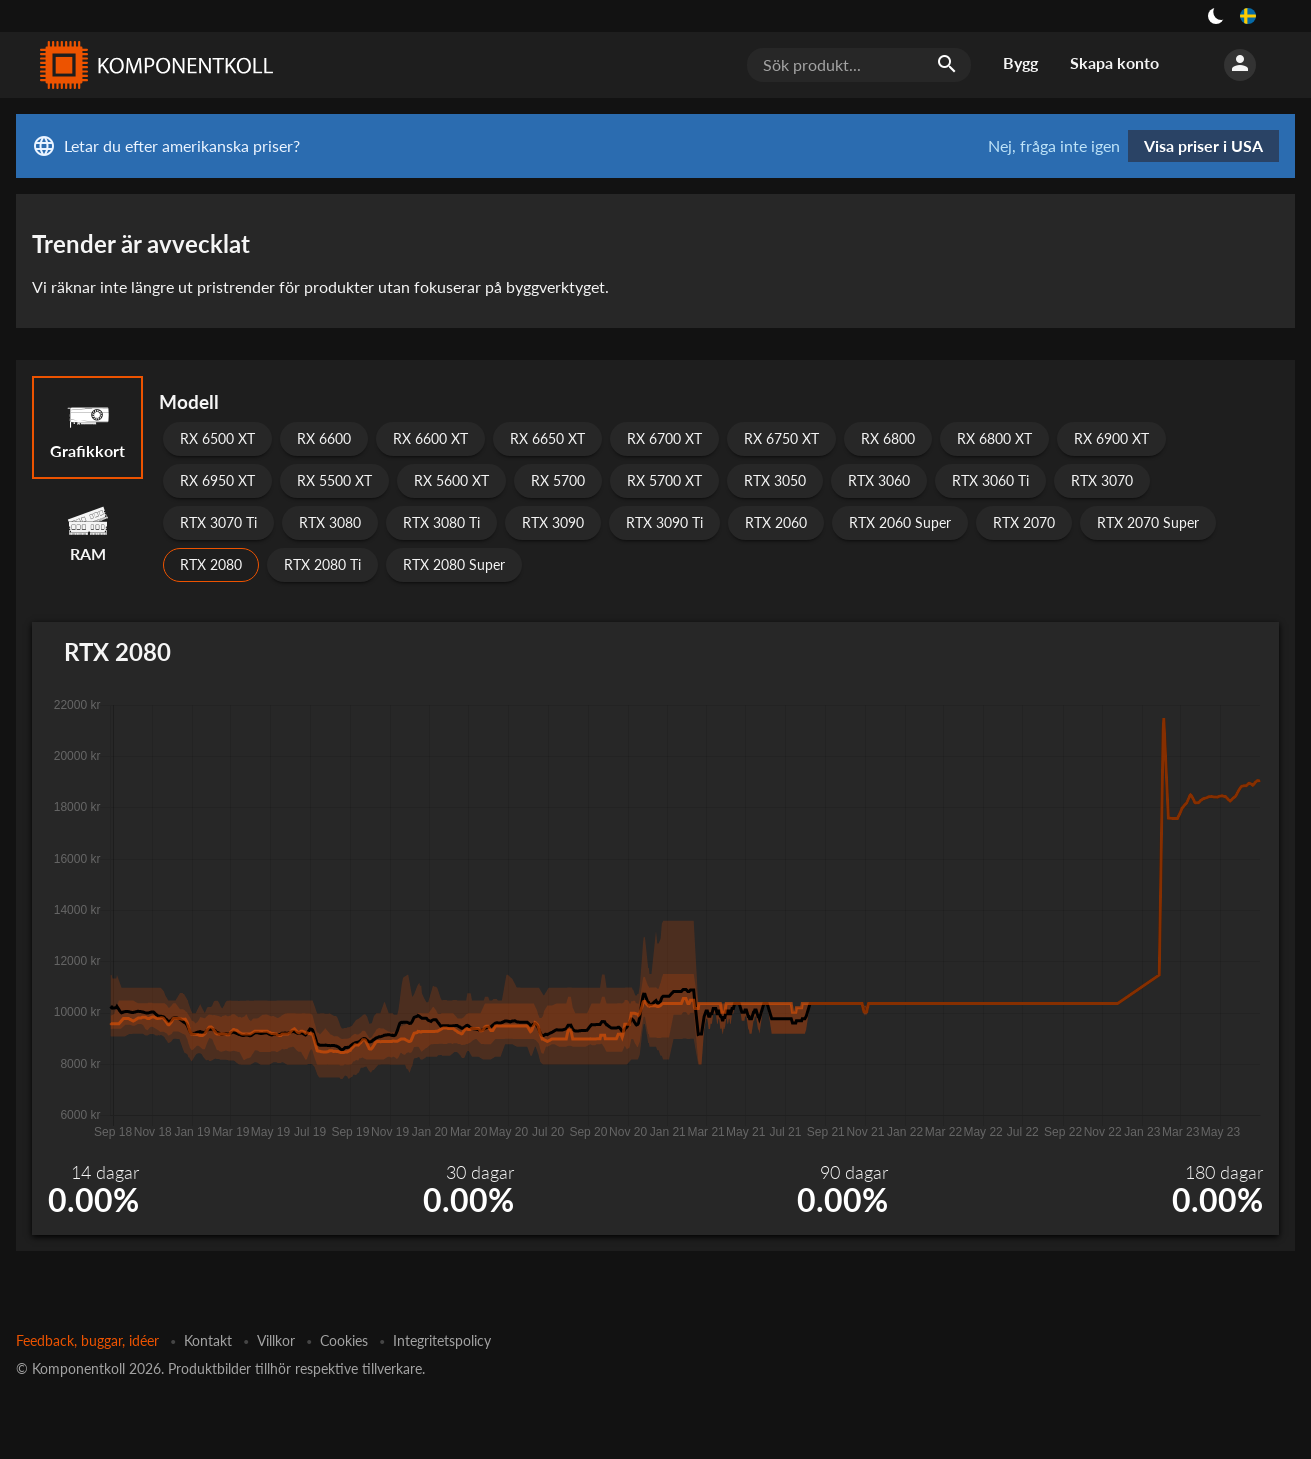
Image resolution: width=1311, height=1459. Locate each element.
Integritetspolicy (442, 1340)
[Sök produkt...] (859, 65)
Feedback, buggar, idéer (87, 1340)
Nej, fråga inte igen (1054, 146)
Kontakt (208, 1340)
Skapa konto (1114, 62)
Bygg (1020, 62)
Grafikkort (87, 427)
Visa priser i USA (1203, 145)
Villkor (276, 1340)
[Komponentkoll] (152, 65)
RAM (87, 530)
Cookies (344, 1340)
